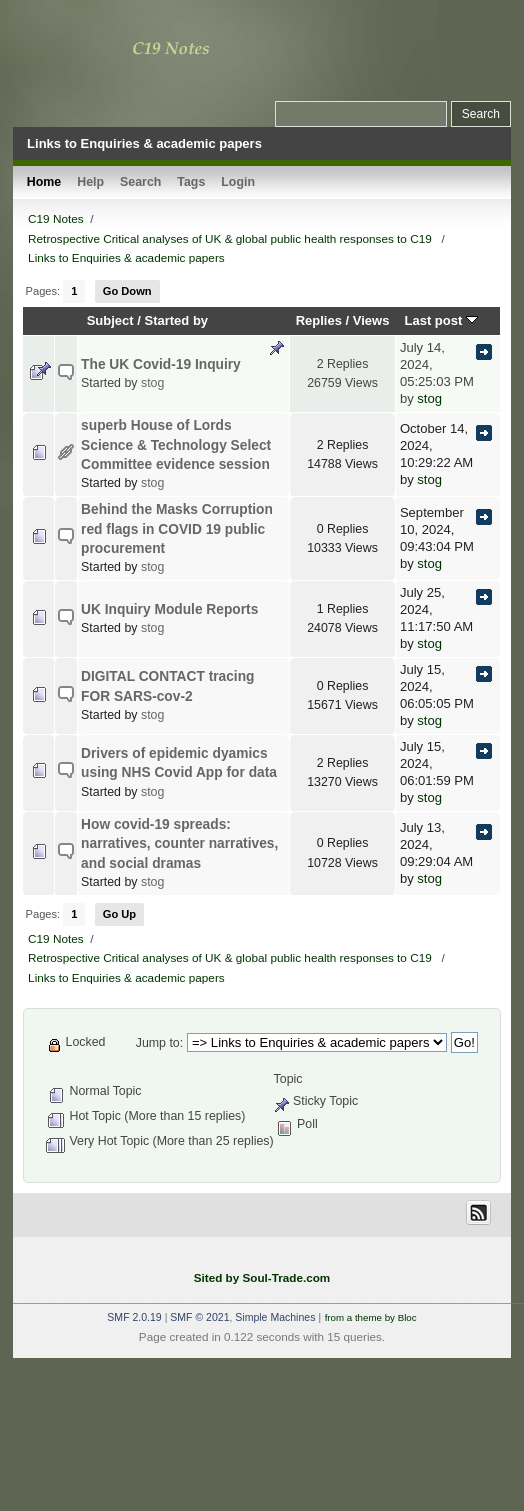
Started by (177, 320)
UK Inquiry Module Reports (169, 609)
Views (371, 320)
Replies (319, 320)
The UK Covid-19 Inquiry (161, 364)
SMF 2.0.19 (134, 1317)
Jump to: (159, 1043)
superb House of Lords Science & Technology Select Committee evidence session (176, 445)
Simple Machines (275, 1317)
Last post (440, 320)
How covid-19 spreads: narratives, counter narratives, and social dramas (179, 844)
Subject (110, 320)
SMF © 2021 (199, 1317)
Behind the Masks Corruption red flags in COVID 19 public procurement (177, 529)
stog (152, 383)
